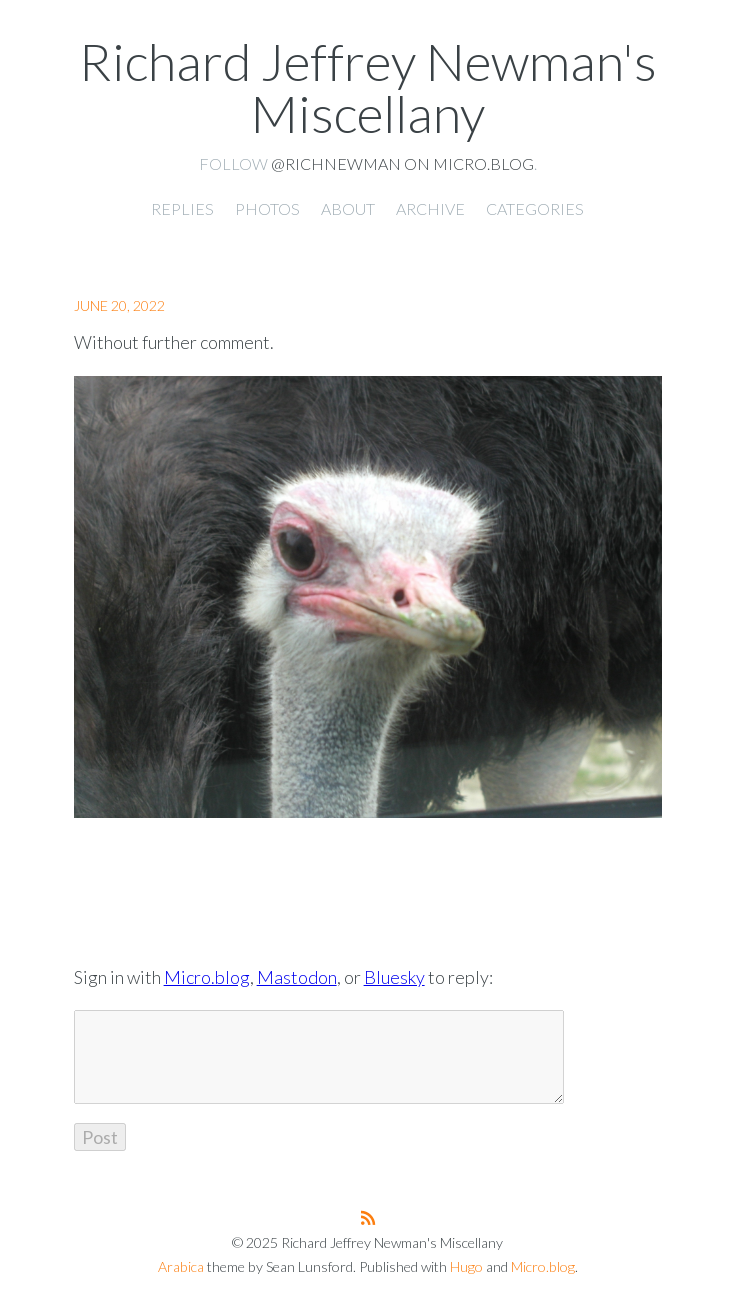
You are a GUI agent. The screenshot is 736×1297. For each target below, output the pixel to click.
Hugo (466, 1266)
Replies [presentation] (182, 208)
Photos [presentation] (267, 208)
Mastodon (297, 977)
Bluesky (394, 977)
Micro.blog (207, 977)
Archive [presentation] (430, 208)
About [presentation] (348, 208)
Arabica (181, 1266)
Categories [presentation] (535, 208)
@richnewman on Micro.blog (402, 163)
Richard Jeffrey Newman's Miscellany (368, 87)
